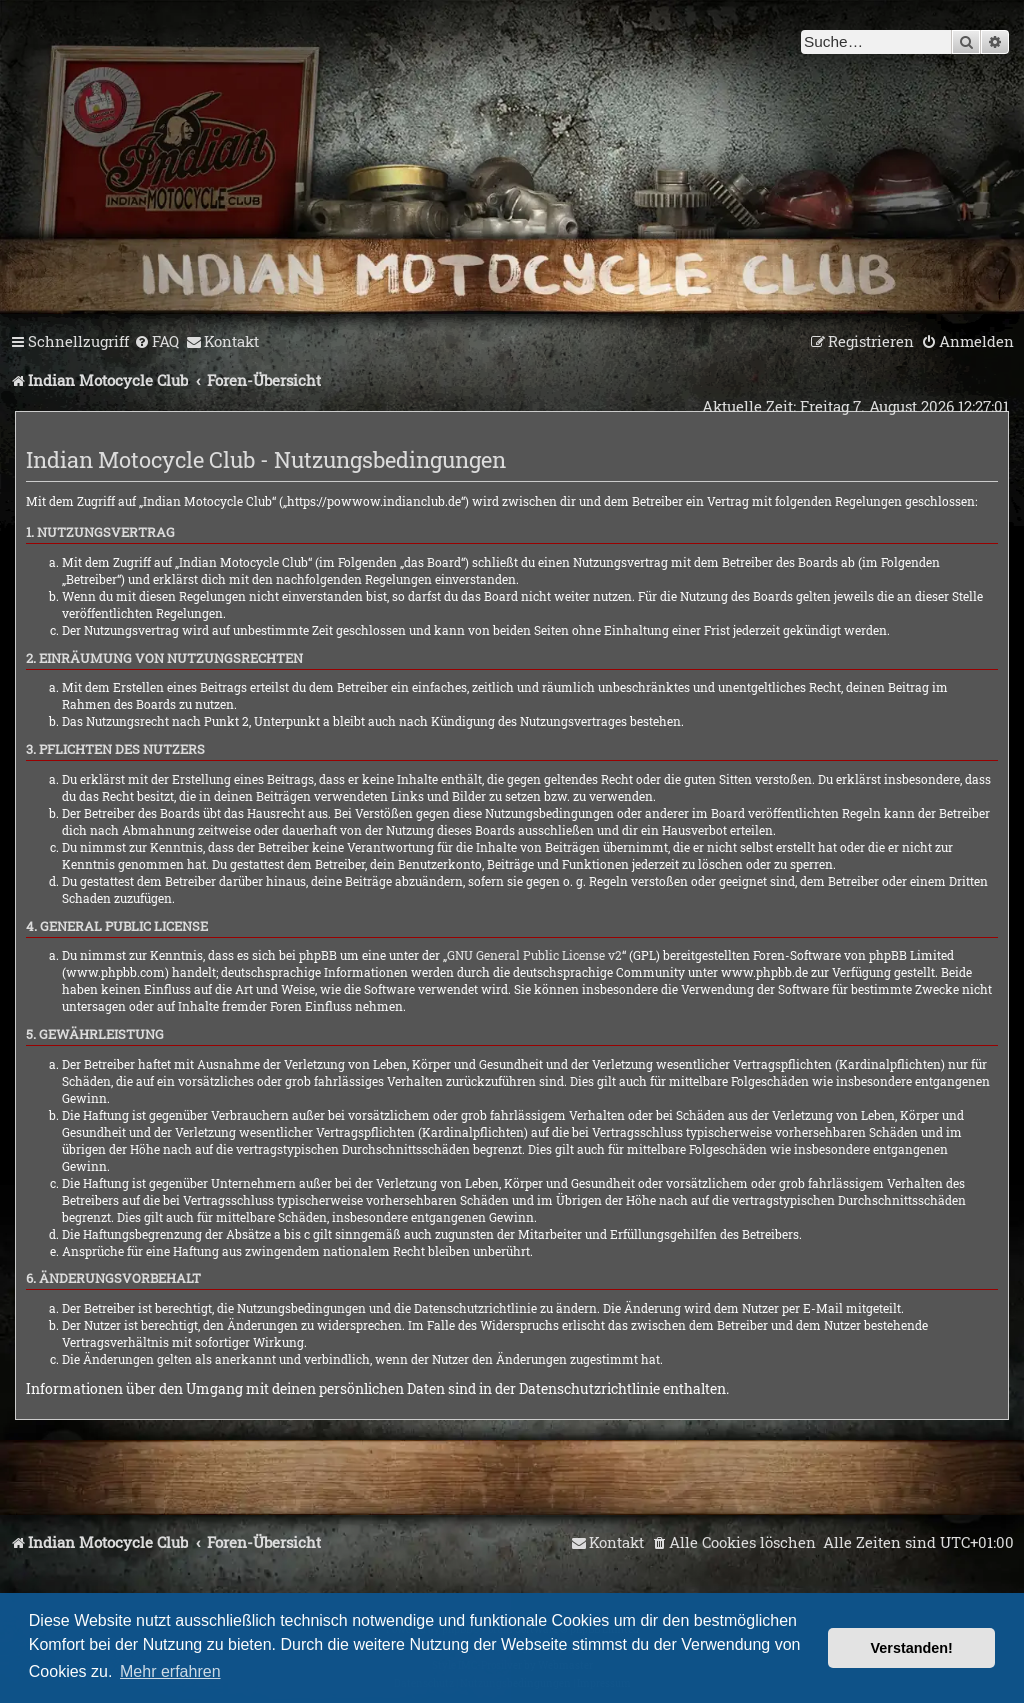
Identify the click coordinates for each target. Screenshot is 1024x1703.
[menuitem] (156, 342)
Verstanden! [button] (912, 1648)
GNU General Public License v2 (534, 955)
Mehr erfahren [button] (170, 1671)
